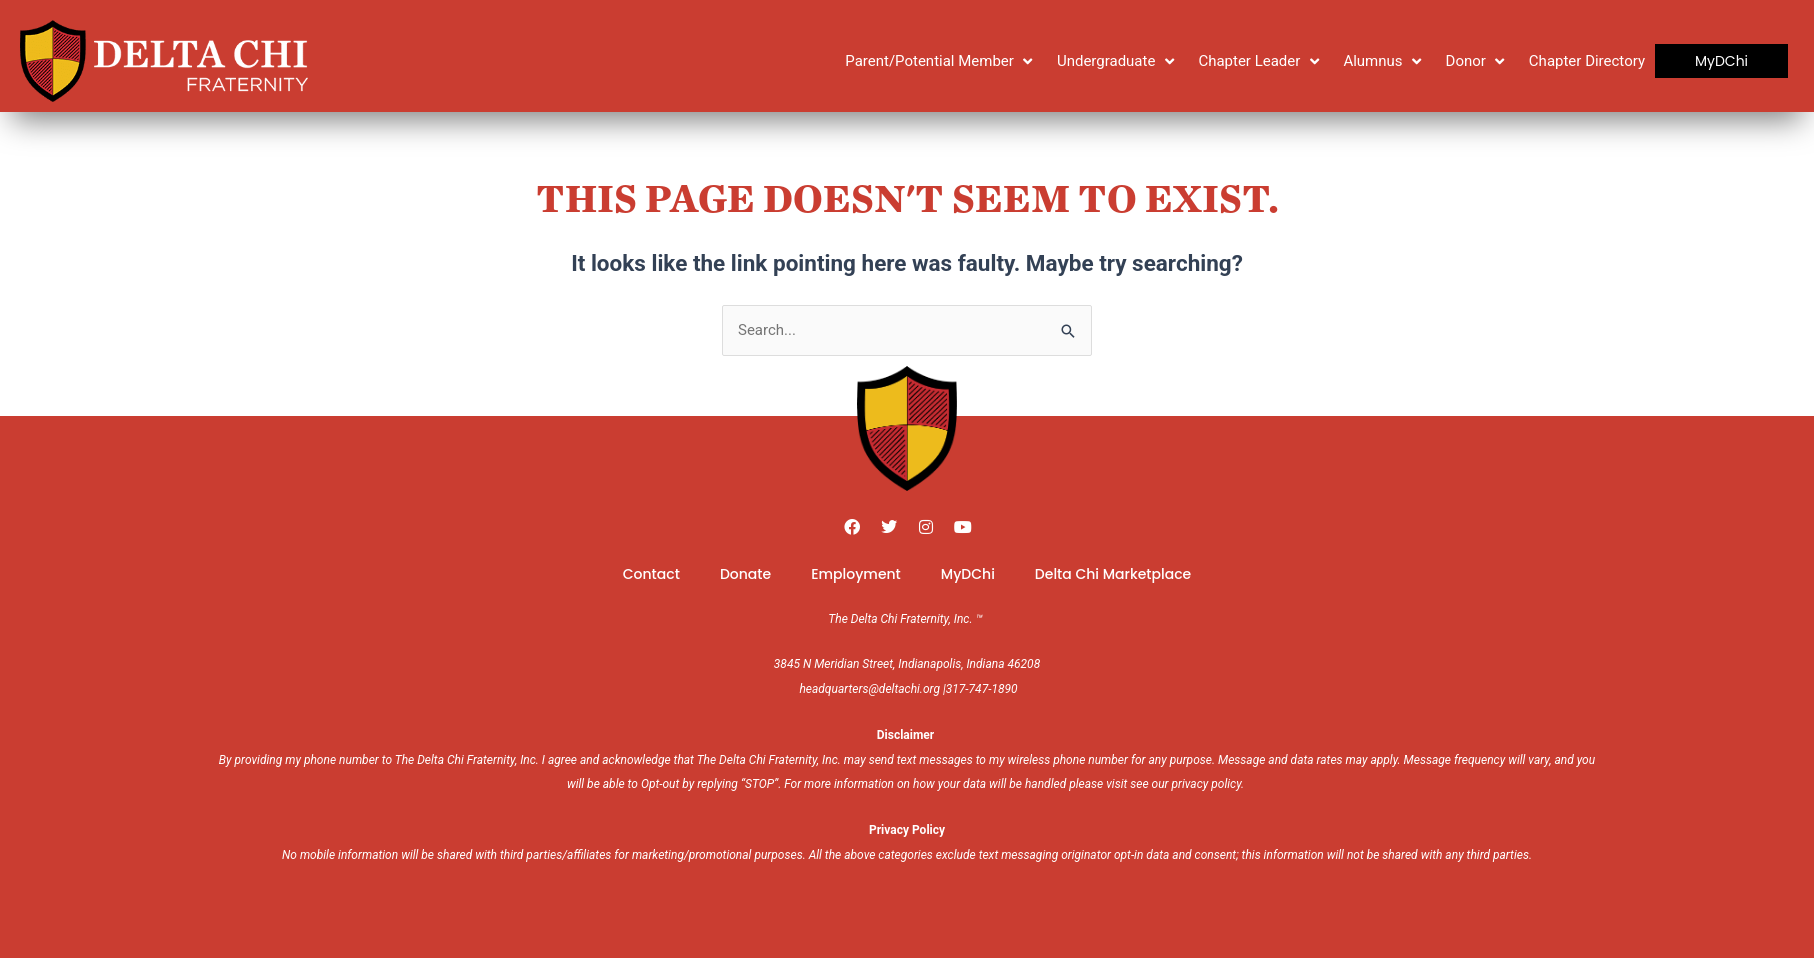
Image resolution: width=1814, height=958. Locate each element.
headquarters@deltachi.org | (872, 689)
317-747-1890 (982, 689)
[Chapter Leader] (1260, 61)
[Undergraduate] (1118, 61)
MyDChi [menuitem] (968, 574)
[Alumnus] (1384, 61)
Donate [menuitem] (745, 574)
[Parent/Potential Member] (941, 61)
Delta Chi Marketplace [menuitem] (1113, 574)
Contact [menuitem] (651, 574)
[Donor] (1477, 61)
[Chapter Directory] (1587, 61)
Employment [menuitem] (856, 574)
